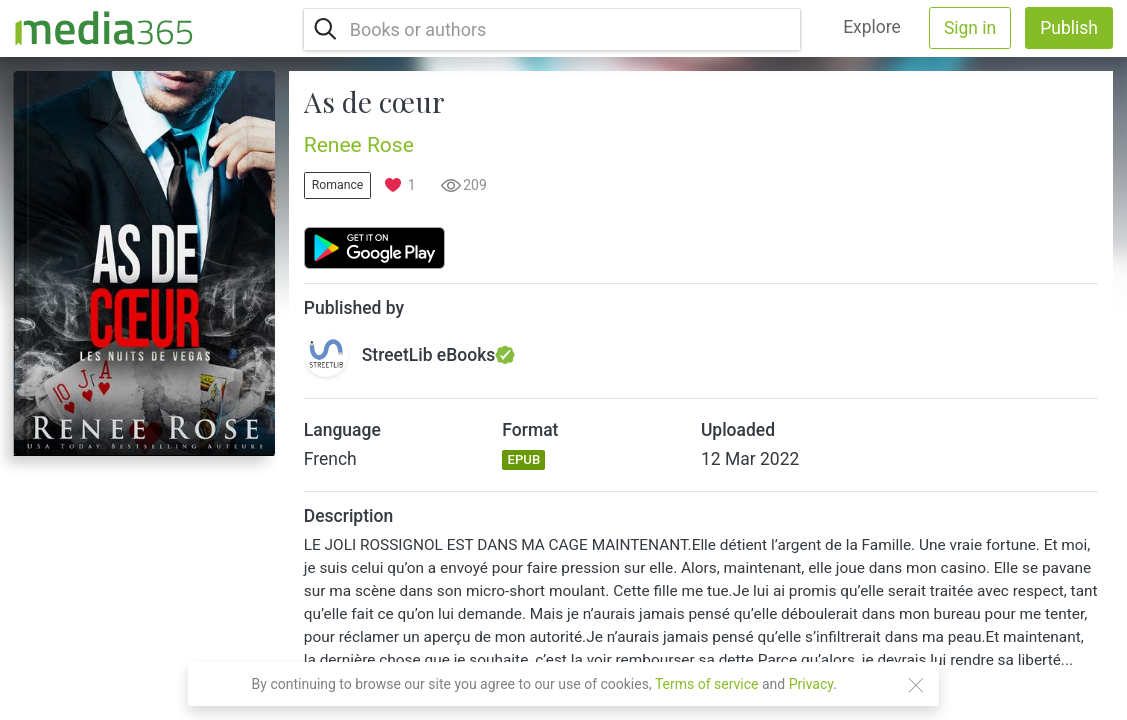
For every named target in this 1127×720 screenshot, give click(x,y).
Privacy (811, 684)
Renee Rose (359, 145)
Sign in (970, 28)
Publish (1069, 28)
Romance (338, 185)
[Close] (916, 685)
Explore (872, 27)
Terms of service (707, 684)
